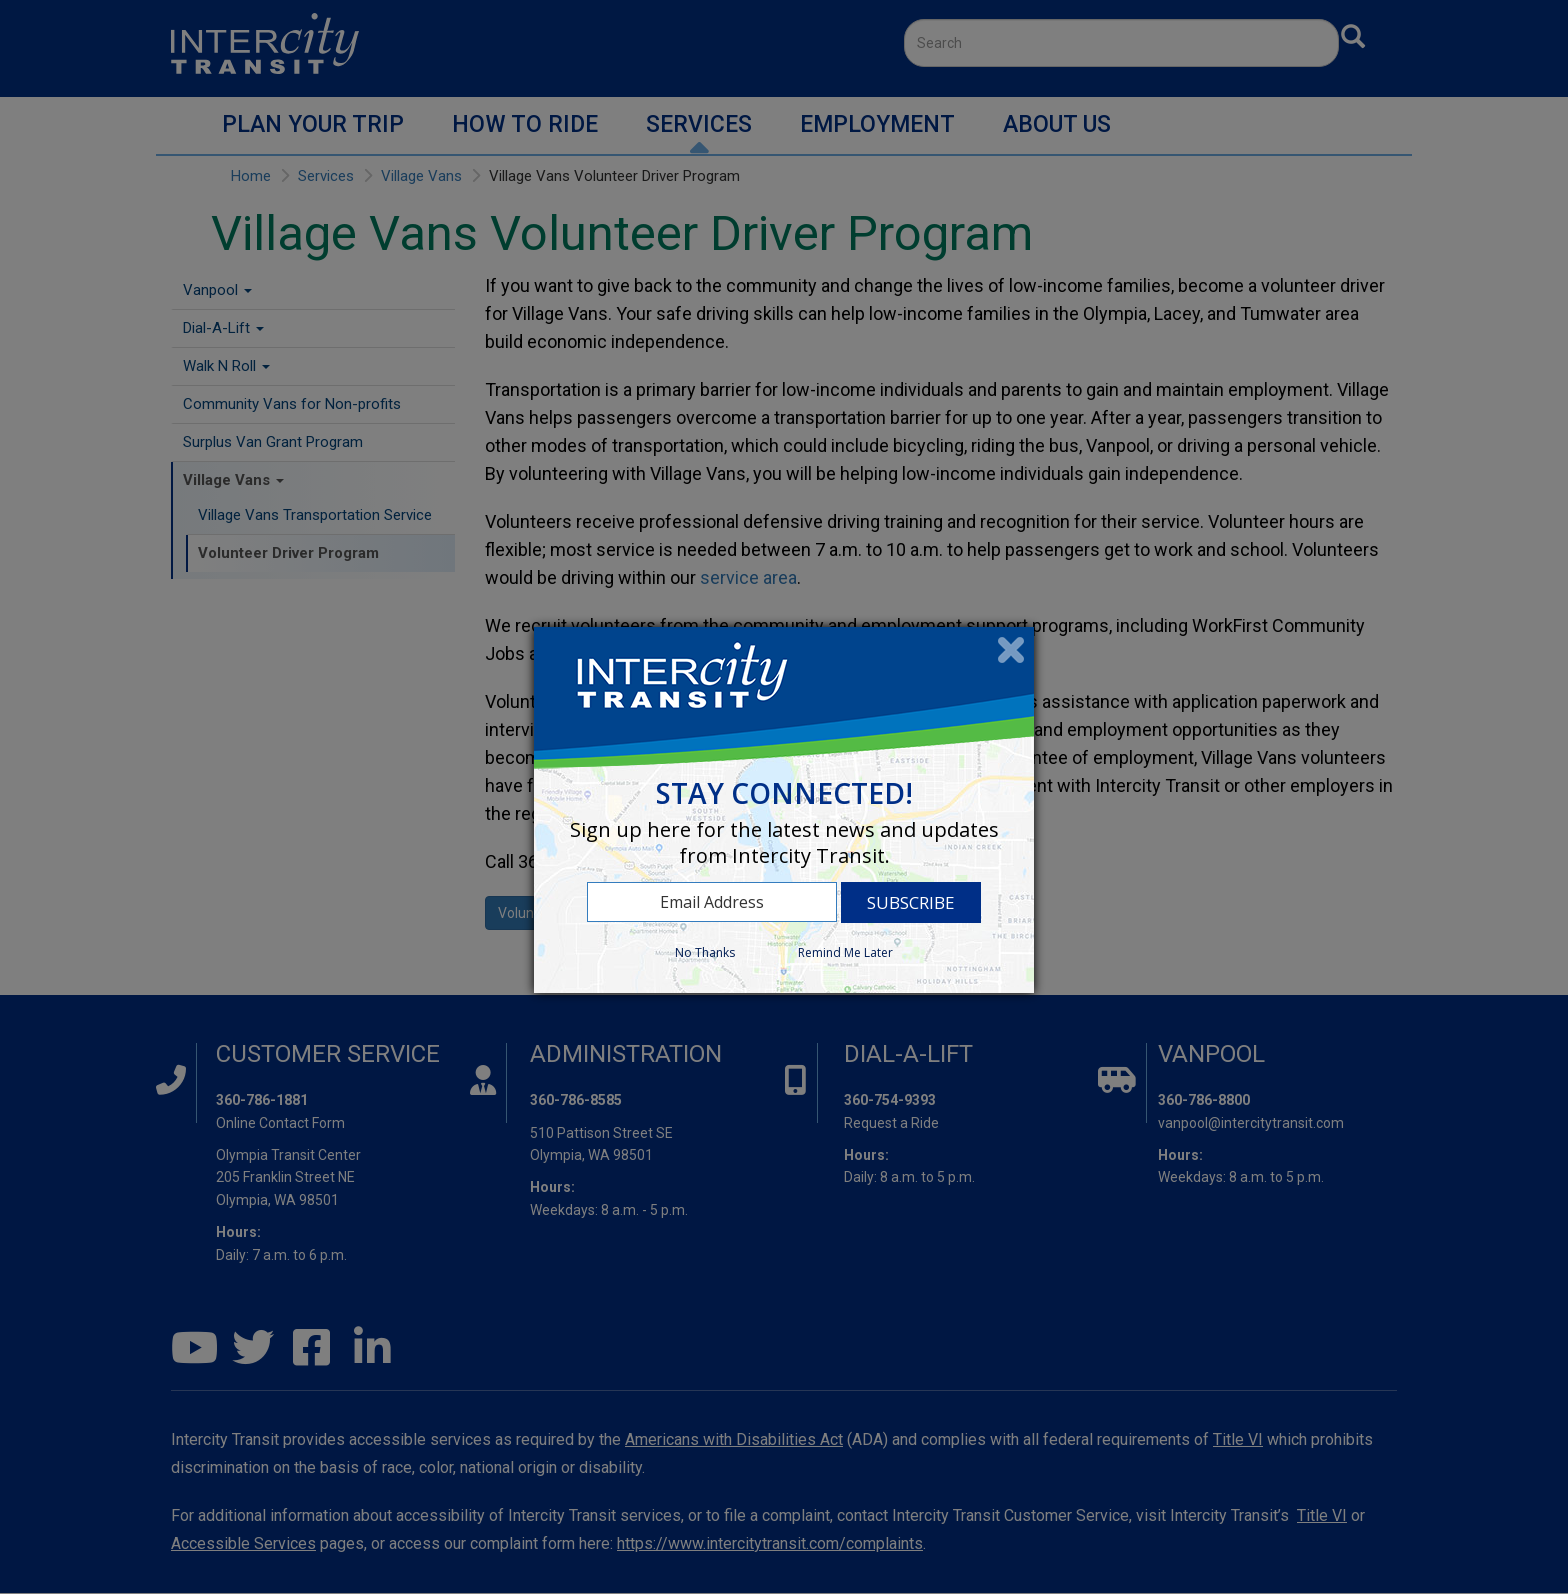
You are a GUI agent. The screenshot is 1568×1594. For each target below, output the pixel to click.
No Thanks (705, 952)
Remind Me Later (845, 952)
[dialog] (784, 810)
